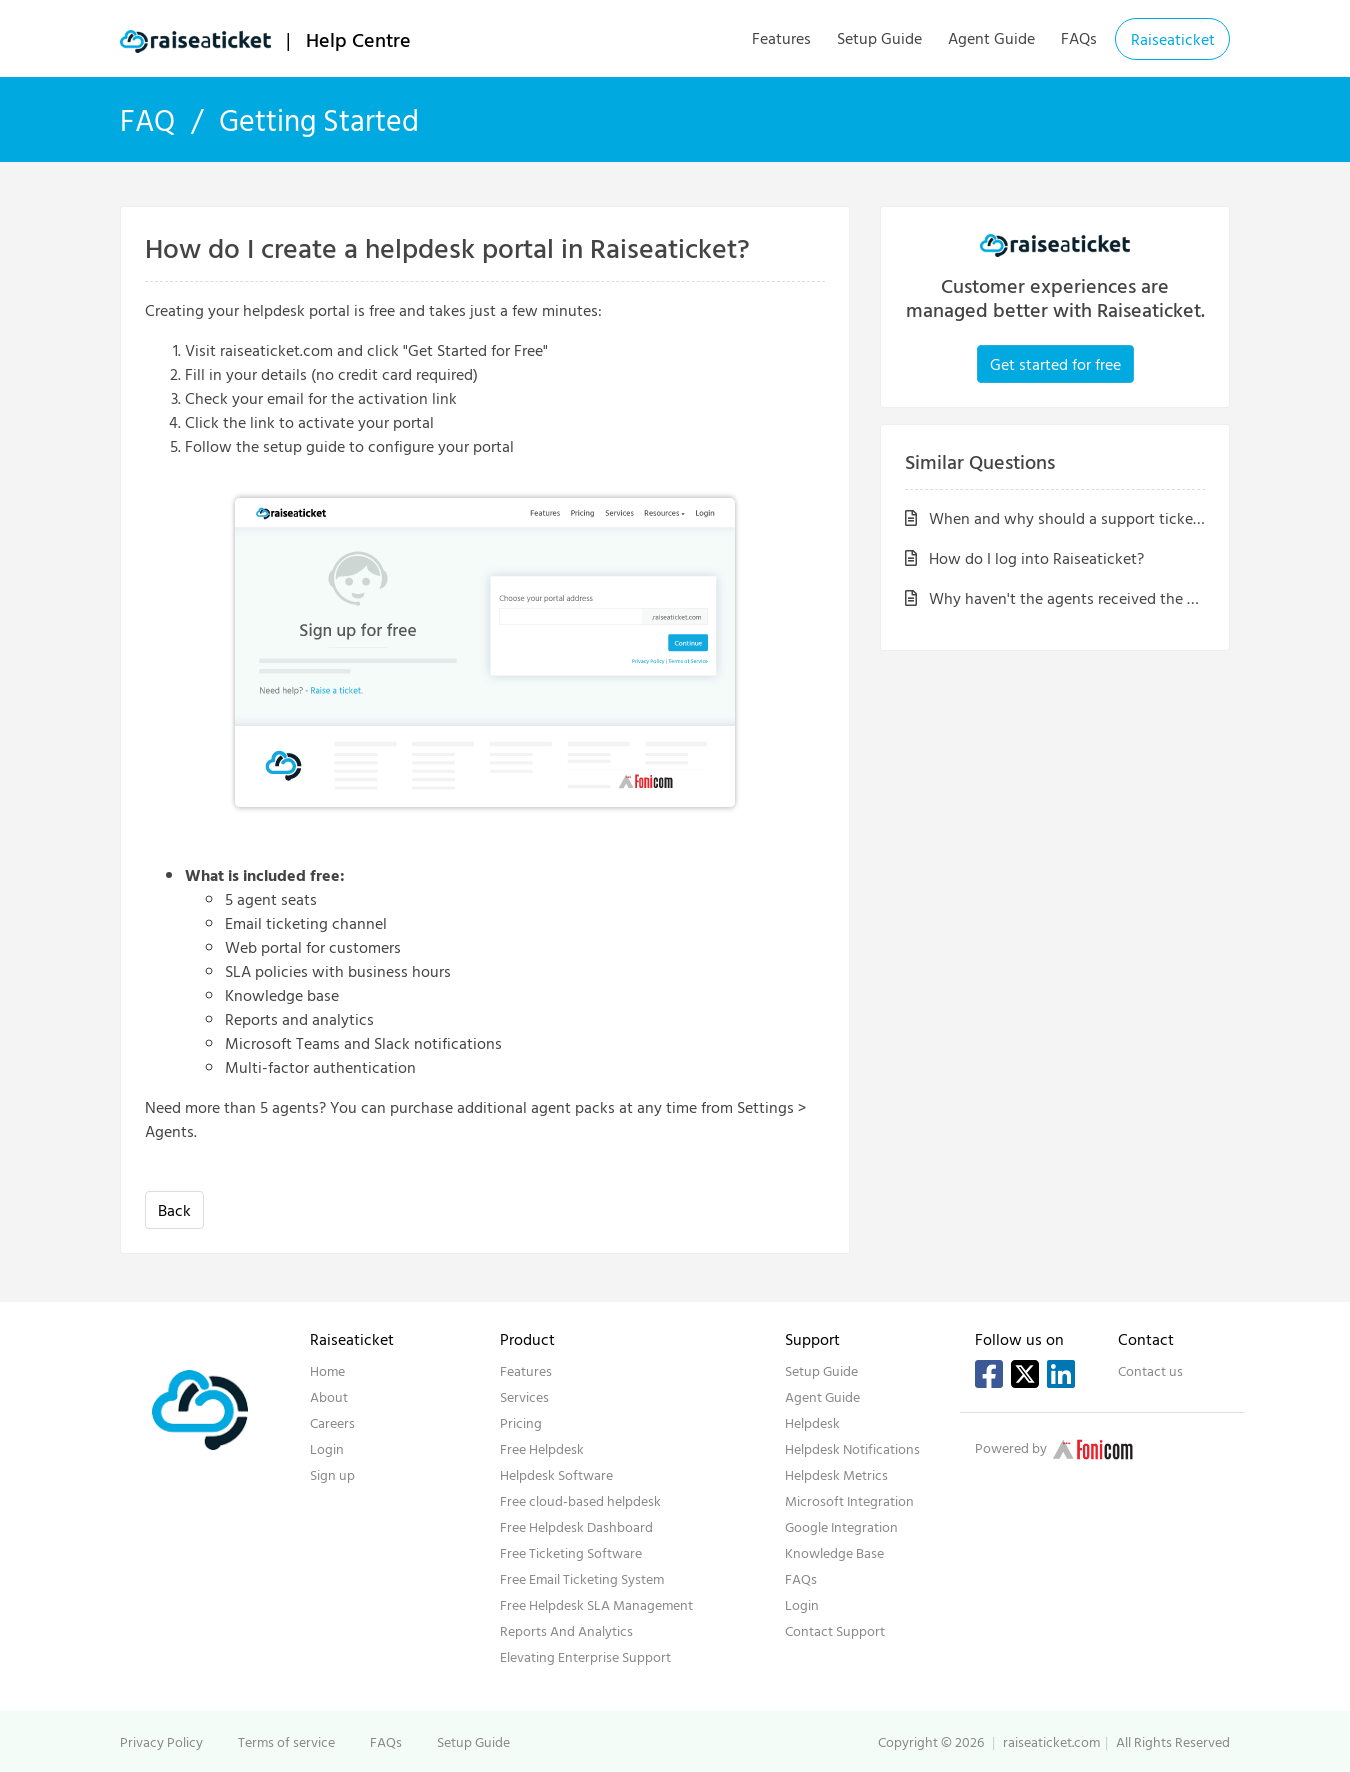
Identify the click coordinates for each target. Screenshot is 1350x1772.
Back (174, 1210)
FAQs (1079, 38)
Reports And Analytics (566, 1630)
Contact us (1150, 1370)
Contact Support (835, 1630)
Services (524, 1396)
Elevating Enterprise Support (585, 1656)
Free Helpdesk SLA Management (596, 1604)
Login (327, 1448)
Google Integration (841, 1526)
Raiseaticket (1173, 39)
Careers (332, 1422)
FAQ (147, 119)
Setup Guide (879, 38)
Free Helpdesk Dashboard (576, 1526)
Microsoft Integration (849, 1500)
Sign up (332, 1474)
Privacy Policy (161, 1741)
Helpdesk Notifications (852, 1448)
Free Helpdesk (542, 1448)
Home (327, 1370)
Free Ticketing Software (571, 1552)
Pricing (521, 1422)
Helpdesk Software (556, 1474)
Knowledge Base (834, 1552)
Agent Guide (991, 38)
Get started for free (1055, 364)
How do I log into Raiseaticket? (1024, 558)
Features (781, 38)
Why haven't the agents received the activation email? (1105, 598)
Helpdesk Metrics (836, 1474)
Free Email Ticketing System (582, 1578)
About (329, 1396)
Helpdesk (812, 1422)
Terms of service (286, 1741)
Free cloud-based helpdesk (580, 1500)
